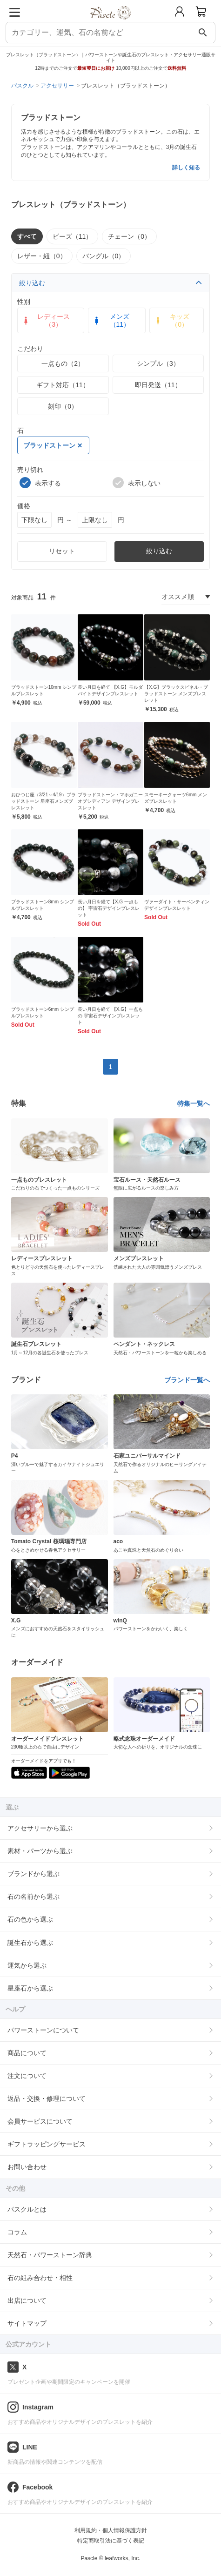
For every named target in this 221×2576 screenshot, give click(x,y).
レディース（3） (45, 320)
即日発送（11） (158, 385)
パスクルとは (27, 2209)
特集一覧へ (193, 1103)
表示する (40, 482)
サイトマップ (27, 2323)
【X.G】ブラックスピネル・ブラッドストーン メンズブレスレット (176, 694)
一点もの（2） (62, 363)
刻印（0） (63, 406)
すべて (27, 236)
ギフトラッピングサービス (46, 2144)
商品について (27, 2053)
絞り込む (110, 283)
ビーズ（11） (73, 236)
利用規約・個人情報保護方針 (110, 2530)
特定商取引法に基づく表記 (110, 2540)
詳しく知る (186, 167)
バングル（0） (103, 256)
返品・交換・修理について (46, 2098)
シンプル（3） (158, 363)
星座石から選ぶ (30, 1988)
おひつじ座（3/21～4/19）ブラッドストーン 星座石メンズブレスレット (43, 801)
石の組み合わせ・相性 (40, 2277)
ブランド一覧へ (187, 1380)
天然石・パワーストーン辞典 (49, 2255)
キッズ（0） (171, 320)
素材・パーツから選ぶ (40, 1851)
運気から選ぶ (27, 1965)
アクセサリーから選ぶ (40, 1828)
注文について (27, 2075)
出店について (27, 2300)
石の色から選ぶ (30, 1919)
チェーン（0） (129, 236)
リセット (62, 551)
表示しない (137, 482)
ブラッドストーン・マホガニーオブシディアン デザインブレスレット (110, 801)
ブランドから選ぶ (33, 1873)
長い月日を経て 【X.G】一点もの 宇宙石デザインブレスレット (110, 1016)
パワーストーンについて (43, 2030)
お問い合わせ (27, 2167)
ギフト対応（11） (62, 385)
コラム (17, 2232)
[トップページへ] (110, 22)
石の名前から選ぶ (33, 1896)
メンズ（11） (111, 320)
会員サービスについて (40, 2121)
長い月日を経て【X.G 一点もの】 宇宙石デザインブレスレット (109, 908)
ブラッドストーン (52, 445)
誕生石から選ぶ (30, 1942)
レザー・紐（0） (42, 256)
